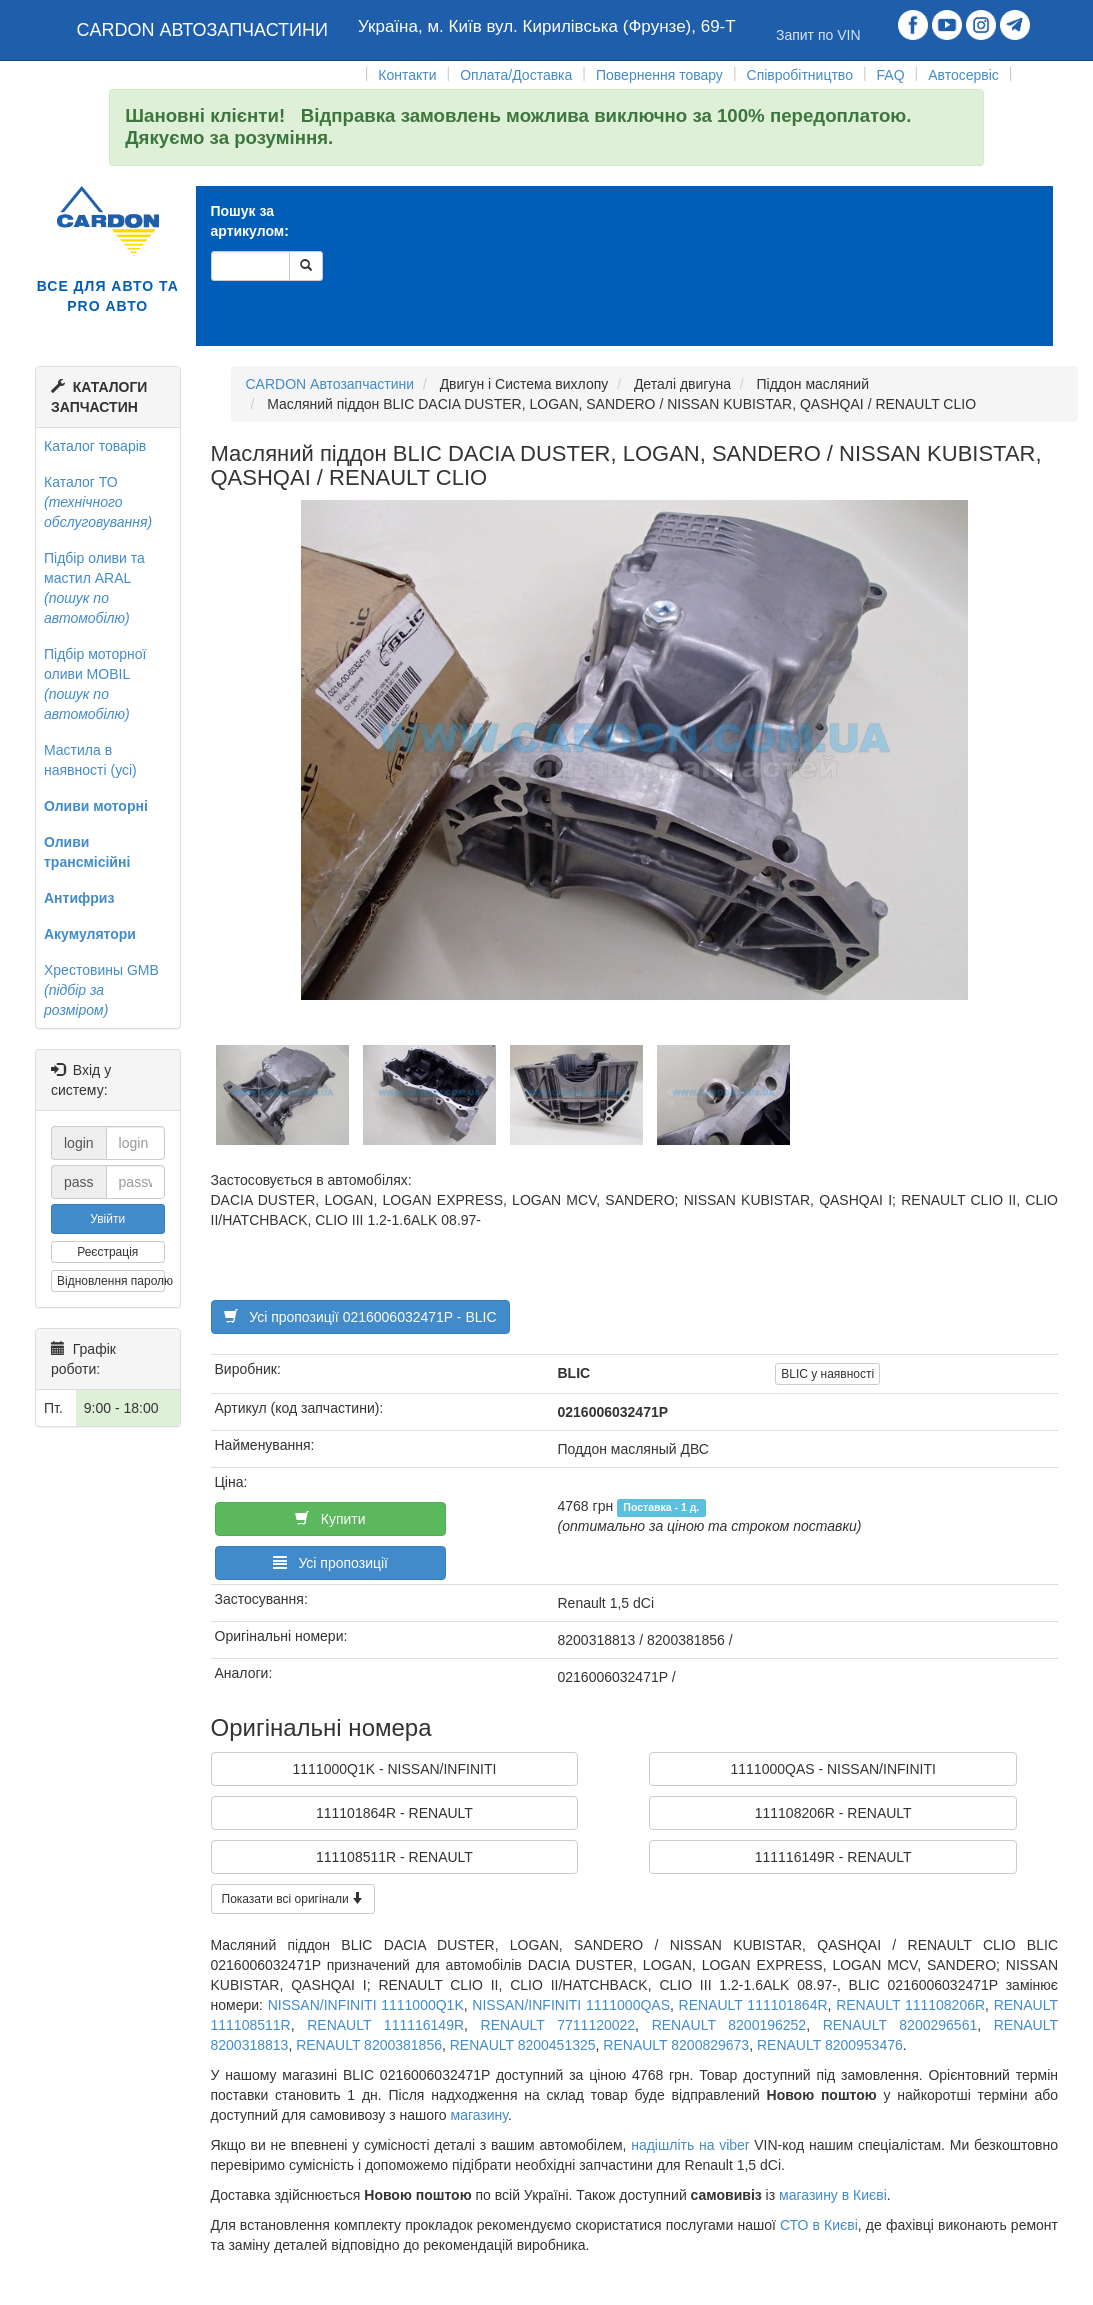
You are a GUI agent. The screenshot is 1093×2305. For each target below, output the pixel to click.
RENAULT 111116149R (385, 2025)
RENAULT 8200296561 (900, 2025)
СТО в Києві (819, 2225)
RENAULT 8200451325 (523, 2045)
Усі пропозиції (330, 1563)
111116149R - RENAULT (833, 1857)
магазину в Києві (833, 2195)
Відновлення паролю (111, 1281)
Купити (330, 1519)
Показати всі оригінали (293, 1899)
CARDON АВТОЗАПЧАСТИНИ (203, 30)
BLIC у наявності (827, 1374)
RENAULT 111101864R (753, 2005)
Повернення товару (659, 75)
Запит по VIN (818, 35)
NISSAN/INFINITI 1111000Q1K (366, 2005)
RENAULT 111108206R (910, 2005)
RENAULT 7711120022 (558, 2025)
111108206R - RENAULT (833, 1813)
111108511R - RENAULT (394, 1857)
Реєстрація (107, 1252)
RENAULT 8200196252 (729, 2025)
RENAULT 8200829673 (676, 2045)
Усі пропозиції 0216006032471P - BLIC (360, 1317)
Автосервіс (963, 75)
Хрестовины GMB (101, 990)
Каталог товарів (95, 446)
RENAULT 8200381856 (369, 2045)
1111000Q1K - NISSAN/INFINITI (395, 1769)
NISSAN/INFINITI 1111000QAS (571, 2005)
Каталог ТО (98, 502)
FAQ (891, 75)
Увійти (107, 1219)
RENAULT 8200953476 (830, 2045)
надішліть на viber (690, 2145)
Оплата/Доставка (516, 75)
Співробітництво (800, 75)
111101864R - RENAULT (394, 1813)
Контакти (407, 75)
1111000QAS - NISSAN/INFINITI (832, 1769)
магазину (479, 2115)
